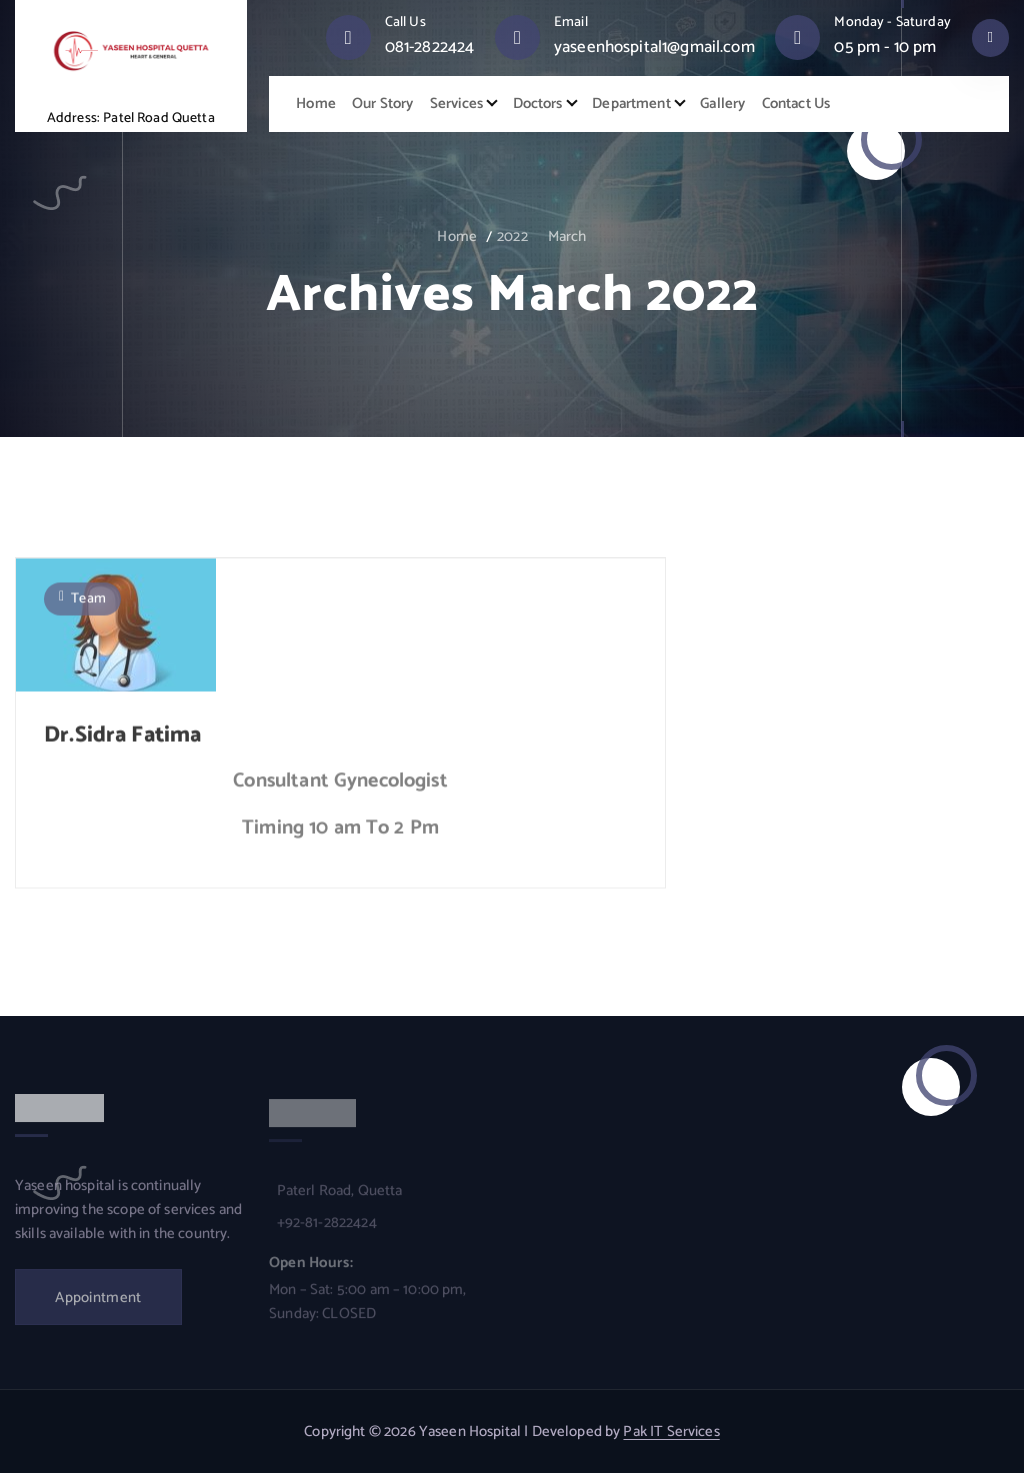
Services (456, 104)
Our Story (382, 104)
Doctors (538, 104)
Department (631, 104)
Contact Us (796, 104)
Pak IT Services (671, 1432)
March (567, 237)
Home (316, 104)
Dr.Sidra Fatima (122, 740)
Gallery (722, 104)
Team (88, 604)
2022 (512, 237)
